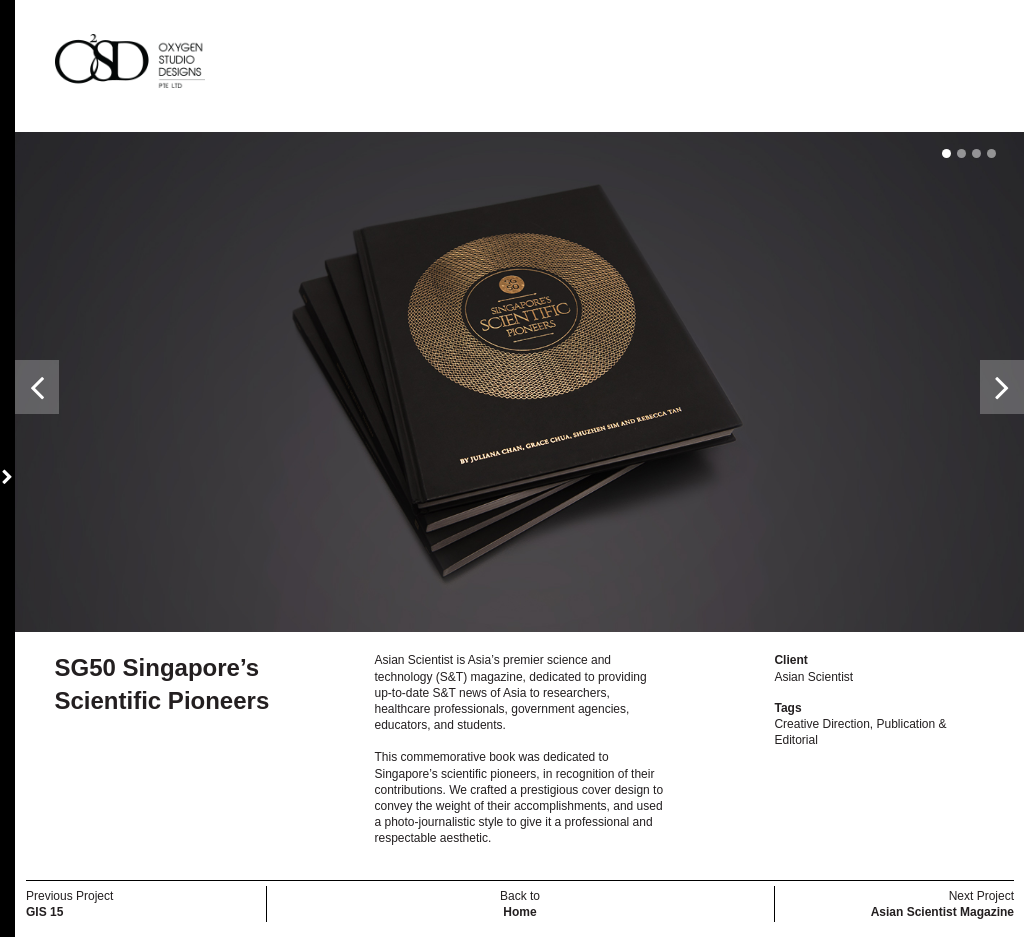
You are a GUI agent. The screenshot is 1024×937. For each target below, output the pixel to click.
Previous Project (69, 904)
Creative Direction (821, 724)
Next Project (942, 904)
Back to (520, 904)
